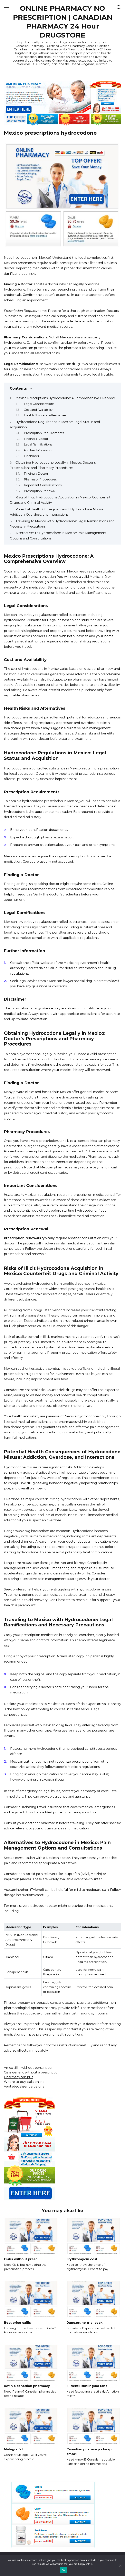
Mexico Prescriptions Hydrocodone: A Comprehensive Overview (65, 398)
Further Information (38, 450)
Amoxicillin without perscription (28, 2068)
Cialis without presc (20, 2259)
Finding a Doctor (36, 439)
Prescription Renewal (39, 491)
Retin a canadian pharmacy (27, 2386)
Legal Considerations (39, 404)
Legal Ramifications (38, 444)
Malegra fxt (13, 2449)
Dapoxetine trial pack (84, 2322)
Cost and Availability (38, 409)
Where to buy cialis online (24, 2082)
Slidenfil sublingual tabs (86, 2386)
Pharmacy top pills (18, 2077)
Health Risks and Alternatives (45, 415)
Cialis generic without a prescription (32, 2072)
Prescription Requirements (44, 433)
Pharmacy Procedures (40, 479)
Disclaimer (31, 456)
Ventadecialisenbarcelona (24, 2086)
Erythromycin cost (81, 2259)
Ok (63, 2570)
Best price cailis (17, 2322)
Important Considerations (43, 485)
